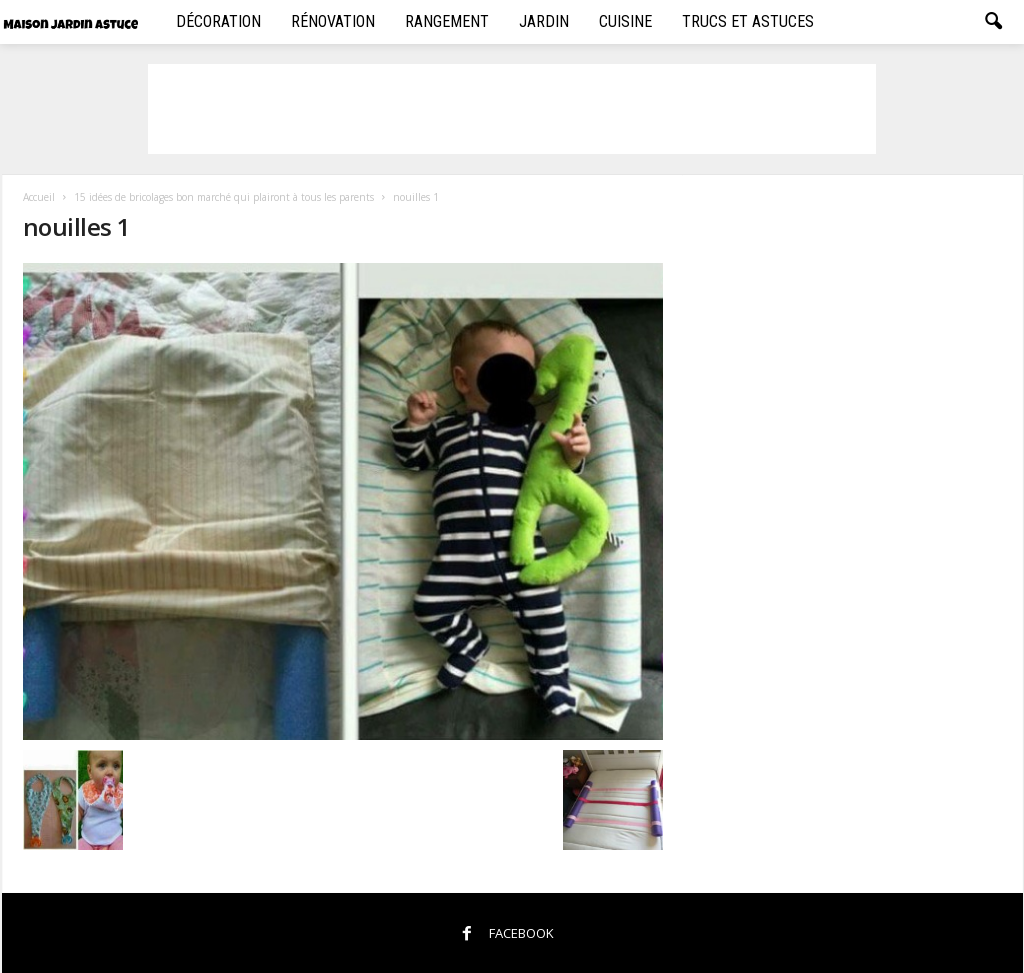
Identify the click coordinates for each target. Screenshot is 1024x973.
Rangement (447, 21)
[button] (993, 22)
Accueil (39, 197)
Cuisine (625, 21)
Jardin (544, 21)
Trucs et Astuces (748, 21)
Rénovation (333, 21)
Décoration (218, 21)
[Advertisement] (512, 109)
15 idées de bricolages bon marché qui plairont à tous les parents (224, 197)
